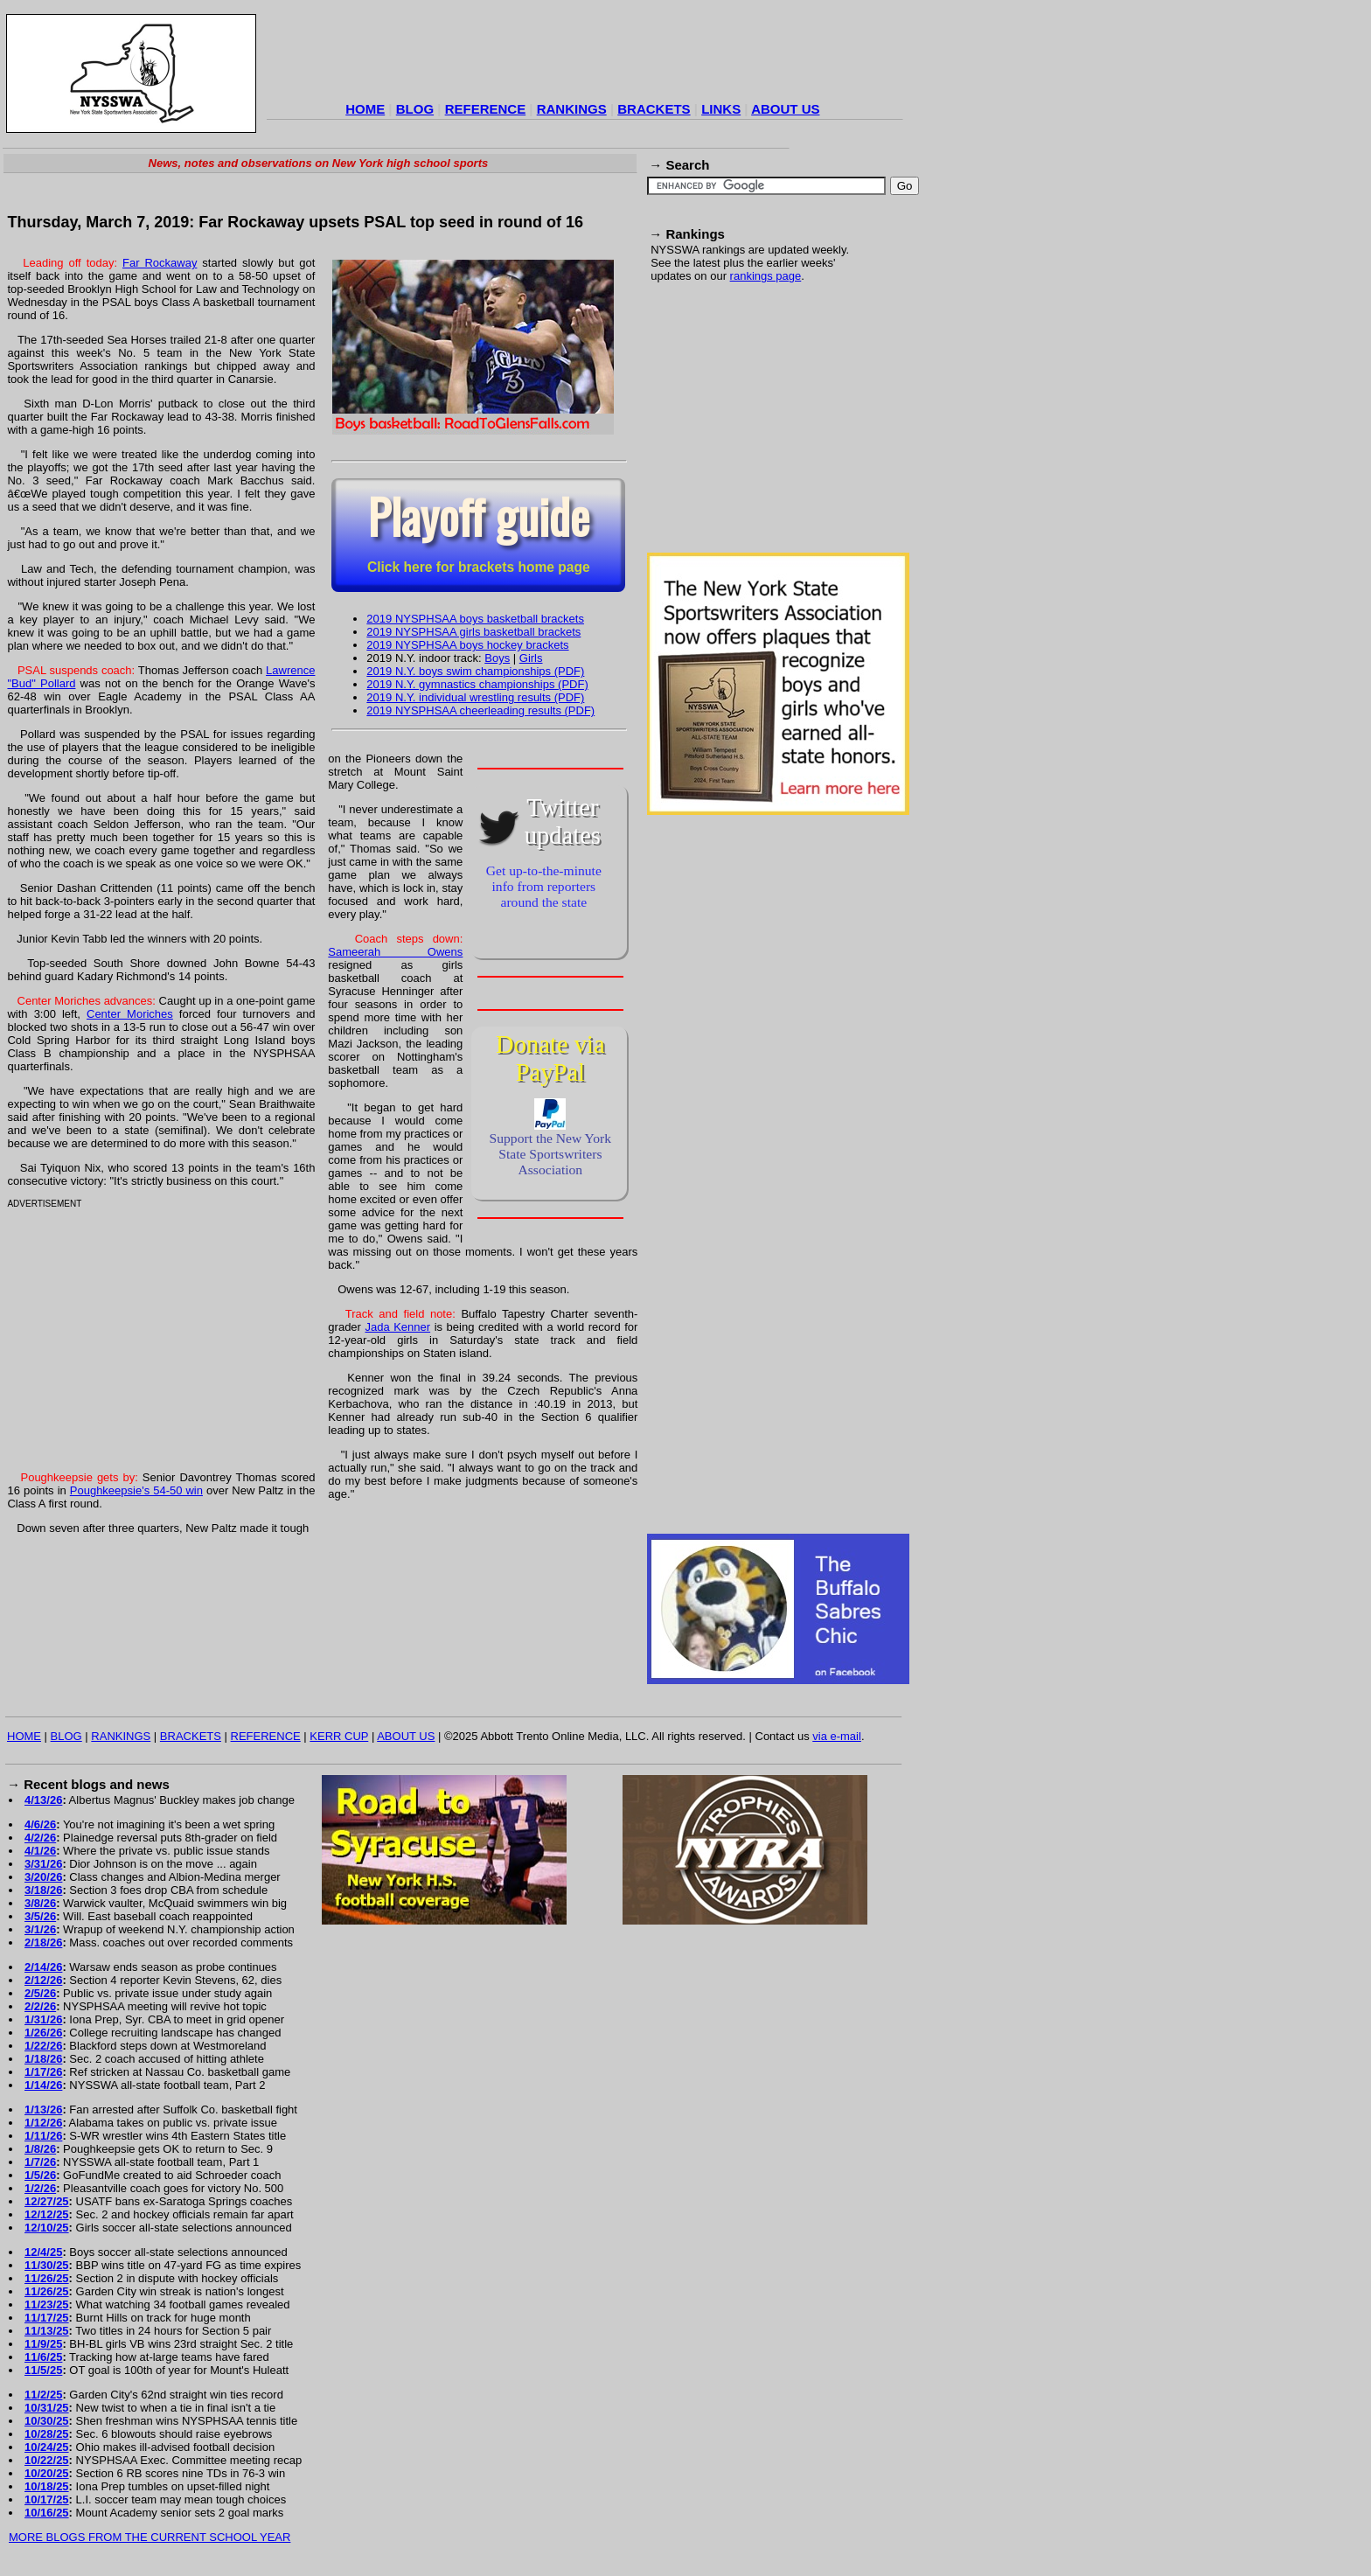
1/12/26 (43, 2122)
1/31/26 (43, 2019)
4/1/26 (40, 1850)
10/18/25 (46, 2486)
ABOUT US (785, 108)
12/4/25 (43, 2252)
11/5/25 (43, 2370)
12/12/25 (46, 2214)
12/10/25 (46, 2227)
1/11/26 (43, 2135)
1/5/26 (40, 2175)
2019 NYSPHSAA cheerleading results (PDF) (480, 710)
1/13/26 (43, 2109)
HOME (365, 108)
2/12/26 (43, 1980)
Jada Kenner (397, 1326)
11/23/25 (46, 2304)
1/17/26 (43, 2071)
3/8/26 (40, 1903)
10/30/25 (46, 2420)
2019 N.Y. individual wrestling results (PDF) (475, 697)
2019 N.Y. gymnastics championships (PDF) (477, 684)
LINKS (721, 108)
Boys (497, 658)
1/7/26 (40, 2162)
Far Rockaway (159, 262)
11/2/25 (43, 2394)
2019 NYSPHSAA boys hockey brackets (467, 644)
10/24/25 (46, 2447)
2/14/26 (43, 1967)
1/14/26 (43, 2085)
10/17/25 (46, 2499)
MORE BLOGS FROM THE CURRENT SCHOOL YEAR (149, 2537)
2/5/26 (40, 1993)
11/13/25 (46, 2330)
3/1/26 (40, 1929)
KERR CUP (339, 1736)
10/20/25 (46, 2473)
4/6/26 (40, 1824)
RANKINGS (572, 108)
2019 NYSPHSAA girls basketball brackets (473, 631)
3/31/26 (43, 1863)
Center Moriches (130, 1013)
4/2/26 (40, 1837)
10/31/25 (46, 2407)
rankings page (766, 275)
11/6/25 (43, 2357)
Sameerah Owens (395, 951)
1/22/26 (43, 2045)
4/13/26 (43, 1800)
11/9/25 (43, 2343)
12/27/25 (46, 2201)
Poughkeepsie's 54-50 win (136, 1490)
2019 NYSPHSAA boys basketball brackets (475, 618)
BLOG (415, 108)
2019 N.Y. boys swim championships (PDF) (475, 671)
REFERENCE (485, 108)
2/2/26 (40, 2006)
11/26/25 (46, 2278)
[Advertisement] (585, 56)
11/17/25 (46, 2317)
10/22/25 (46, 2460)
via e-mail (836, 1736)
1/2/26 (40, 2188)
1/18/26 (43, 2058)
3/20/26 (43, 1876)
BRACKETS (653, 108)
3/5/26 (40, 1916)
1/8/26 (40, 2148)
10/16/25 (46, 2512)
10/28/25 (46, 2433)
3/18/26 (43, 1890)
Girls (531, 658)
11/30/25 (46, 2265)
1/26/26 (43, 2032)
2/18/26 (43, 1942)
